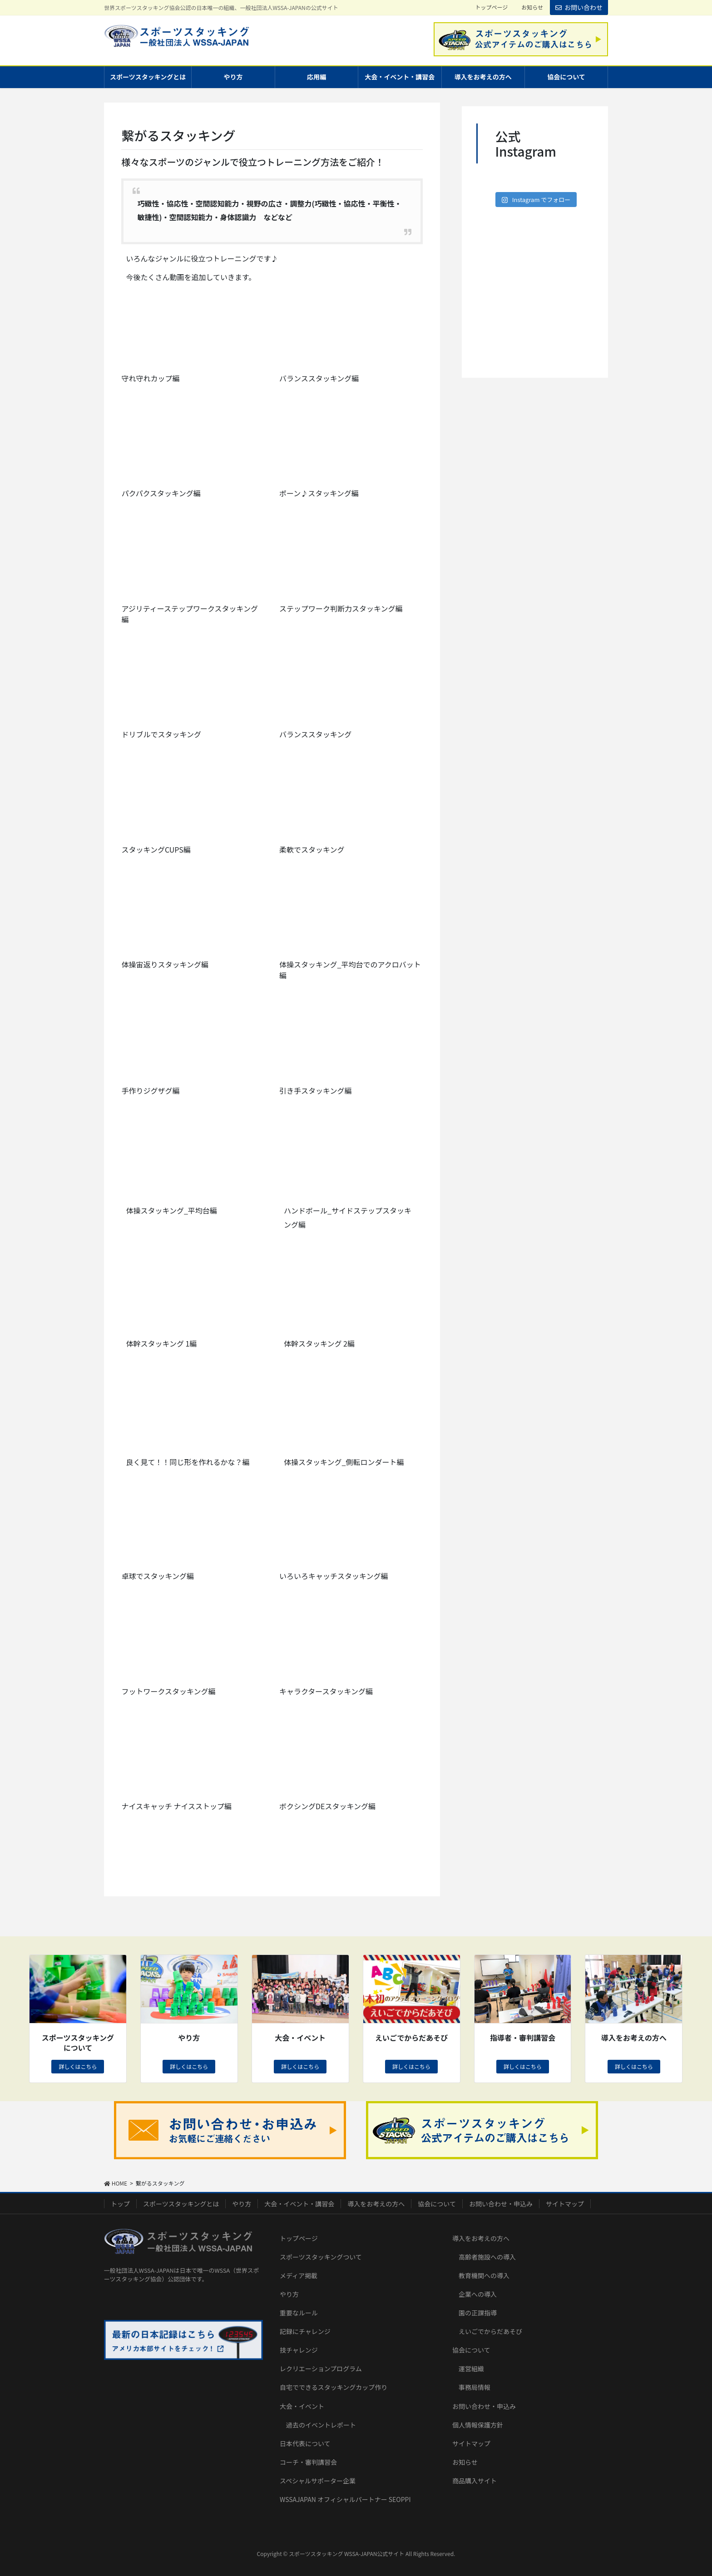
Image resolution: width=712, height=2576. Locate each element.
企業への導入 (478, 2294)
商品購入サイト (474, 2480)
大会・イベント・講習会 (299, 2203)
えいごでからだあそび (490, 2331)
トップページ (491, 7)
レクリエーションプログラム (321, 2368)
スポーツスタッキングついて (321, 2256)
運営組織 (471, 2368)
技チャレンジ (299, 2349)
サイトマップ (565, 2203)
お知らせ (532, 7)
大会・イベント (302, 2406)
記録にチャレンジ (305, 2331)
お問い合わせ (579, 7)
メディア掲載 (298, 2275)
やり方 (241, 2203)
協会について (437, 2203)
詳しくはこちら (78, 2066)
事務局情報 (474, 2387)
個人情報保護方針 (477, 2424)
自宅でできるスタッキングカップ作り (333, 2387)
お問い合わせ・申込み (501, 2203)
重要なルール (299, 2312)
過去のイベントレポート (321, 2424)
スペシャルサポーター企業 (318, 2480)
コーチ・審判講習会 (308, 2462)
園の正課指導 (478, 2312)
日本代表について (305, 2443)
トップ (120, 2203)
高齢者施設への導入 (487, 2256)
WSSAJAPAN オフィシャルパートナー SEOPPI (345, 2499)
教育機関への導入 (484, 2275)
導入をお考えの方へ (376, 2203)
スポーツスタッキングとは (181, 2203)
